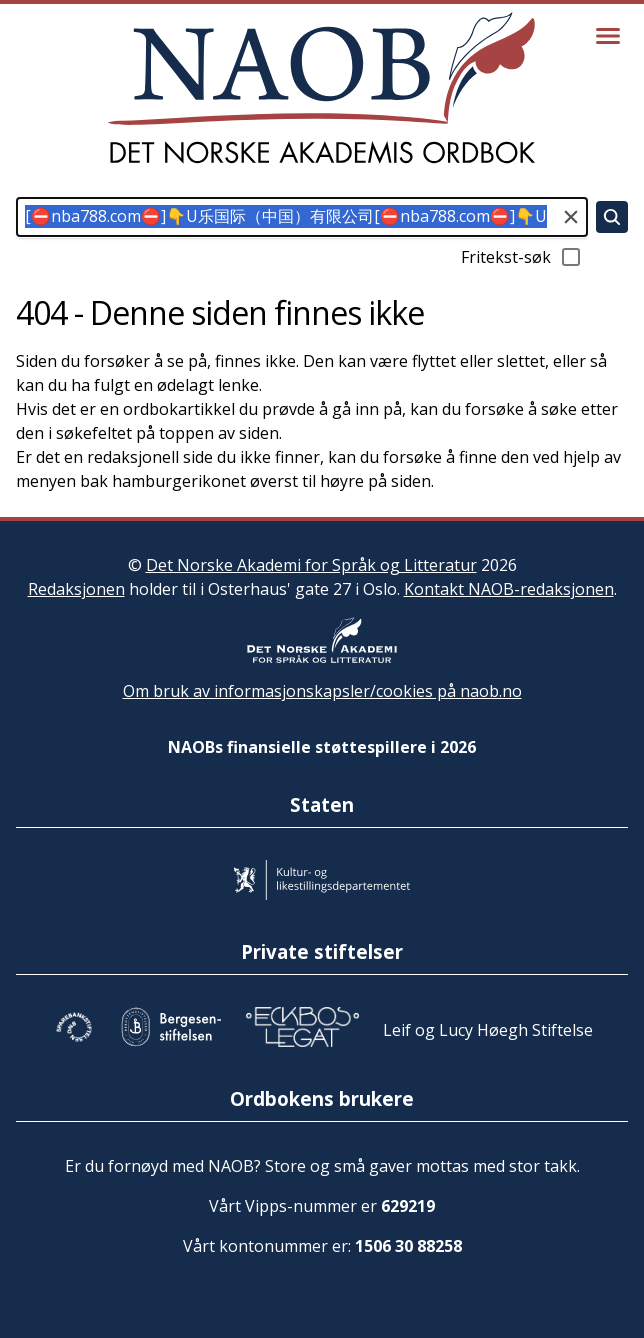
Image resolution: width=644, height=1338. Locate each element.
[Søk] (612, 217)
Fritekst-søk (522, 257)
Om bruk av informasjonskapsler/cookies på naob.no (322, 691)
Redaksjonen (76, 589)
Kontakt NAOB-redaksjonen (509, 589)
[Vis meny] (608, 36)
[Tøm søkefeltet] (571, 217)
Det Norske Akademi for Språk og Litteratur (311, 565)
